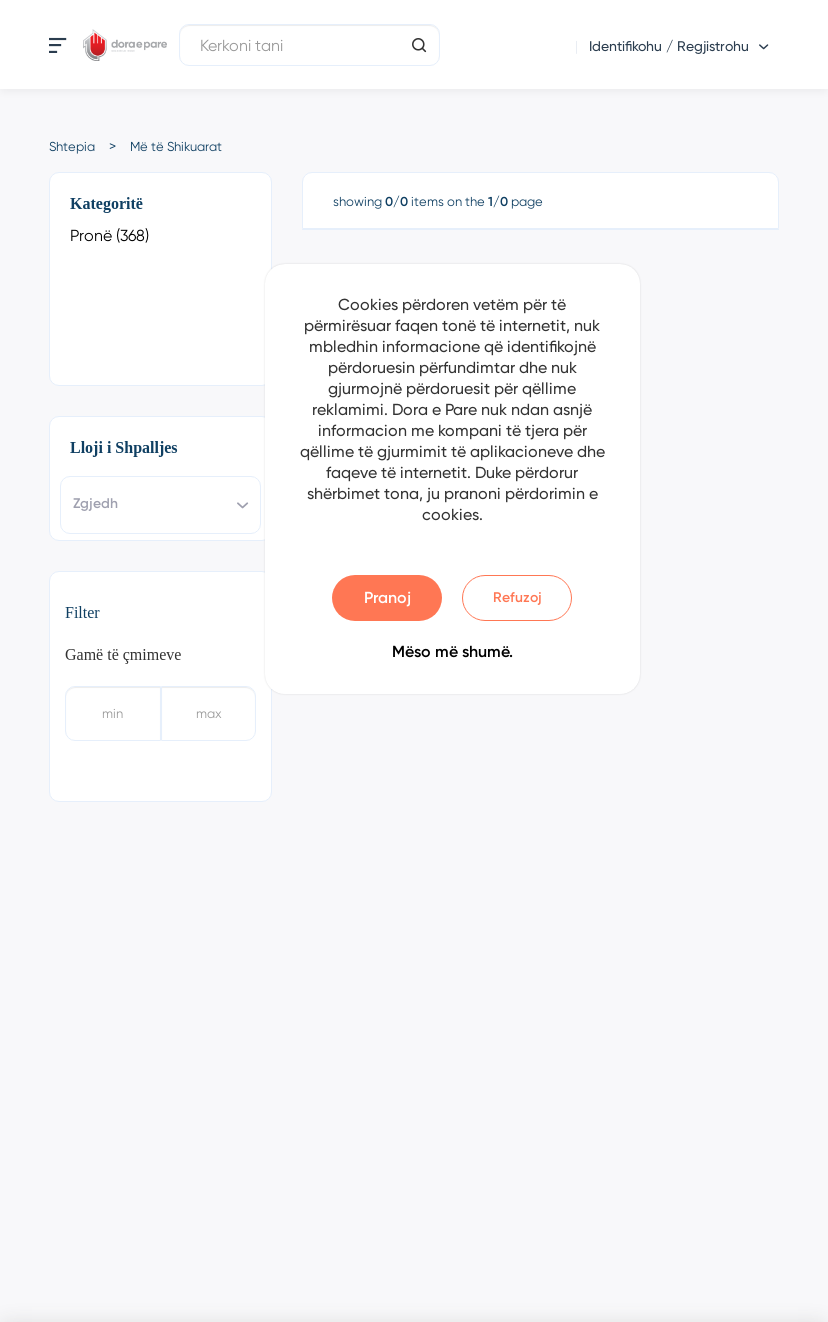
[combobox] (160, 505)
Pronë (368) (109, 235)
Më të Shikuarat (176, 146)
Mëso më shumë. (452, 651)
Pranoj (387, 597)
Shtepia (72, 146)
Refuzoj (517, 597)
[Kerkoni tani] (309, 45)
